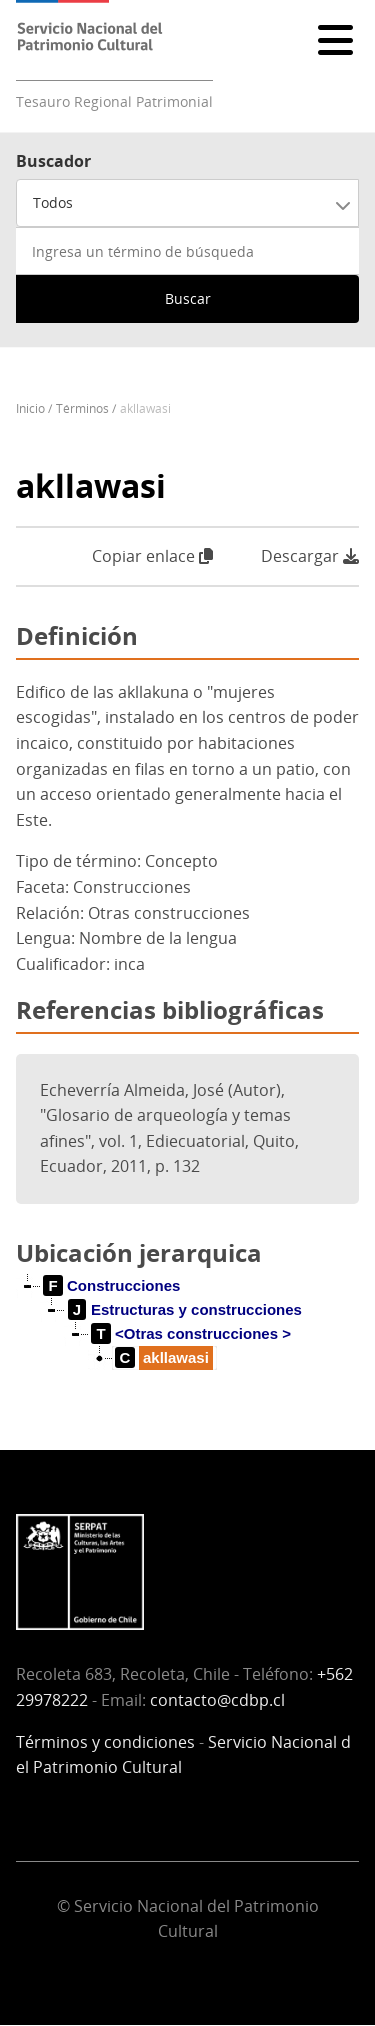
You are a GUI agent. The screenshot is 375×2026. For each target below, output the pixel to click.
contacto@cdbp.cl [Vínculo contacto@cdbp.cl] (217, 1700)
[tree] (187, 1338)
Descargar (310, 556)
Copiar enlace (152, 556)
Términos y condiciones (105, 1742)
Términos (82, 408)
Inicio (30, 408)
